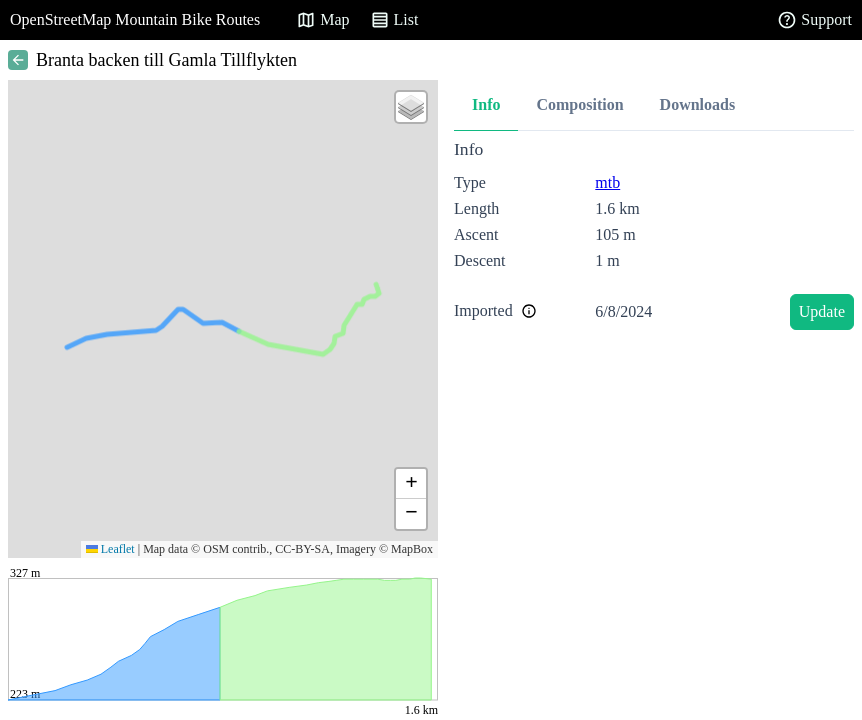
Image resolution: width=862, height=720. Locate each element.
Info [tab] (486, 104)
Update (822, 311)
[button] (411, 107)
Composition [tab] (579, 104)
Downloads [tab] (698, 104)
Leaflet (110, 549)
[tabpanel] (654, 238)
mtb (607, 182)
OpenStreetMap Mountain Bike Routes (135, 19)
